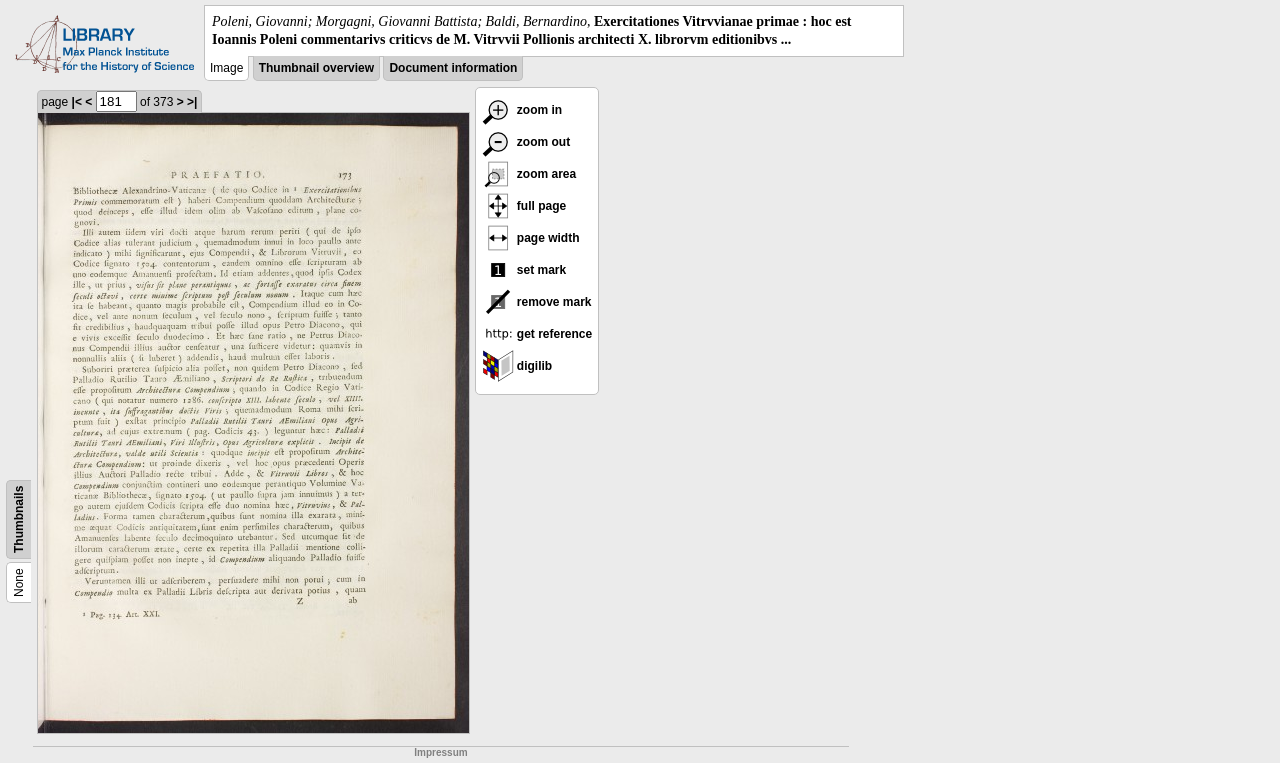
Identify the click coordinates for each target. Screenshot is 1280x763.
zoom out (526, 142)
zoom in (522, 110)
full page (524, 206)
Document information (453, 68)
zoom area (529, 174)
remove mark (537, 302)
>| (192, 102)
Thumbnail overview (316, 68)
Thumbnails (19, 519)
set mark (524, 270)
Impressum (440, 752)
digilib (517, 366)
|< (77, 102)
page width (531, 238)
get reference (537, 334)
